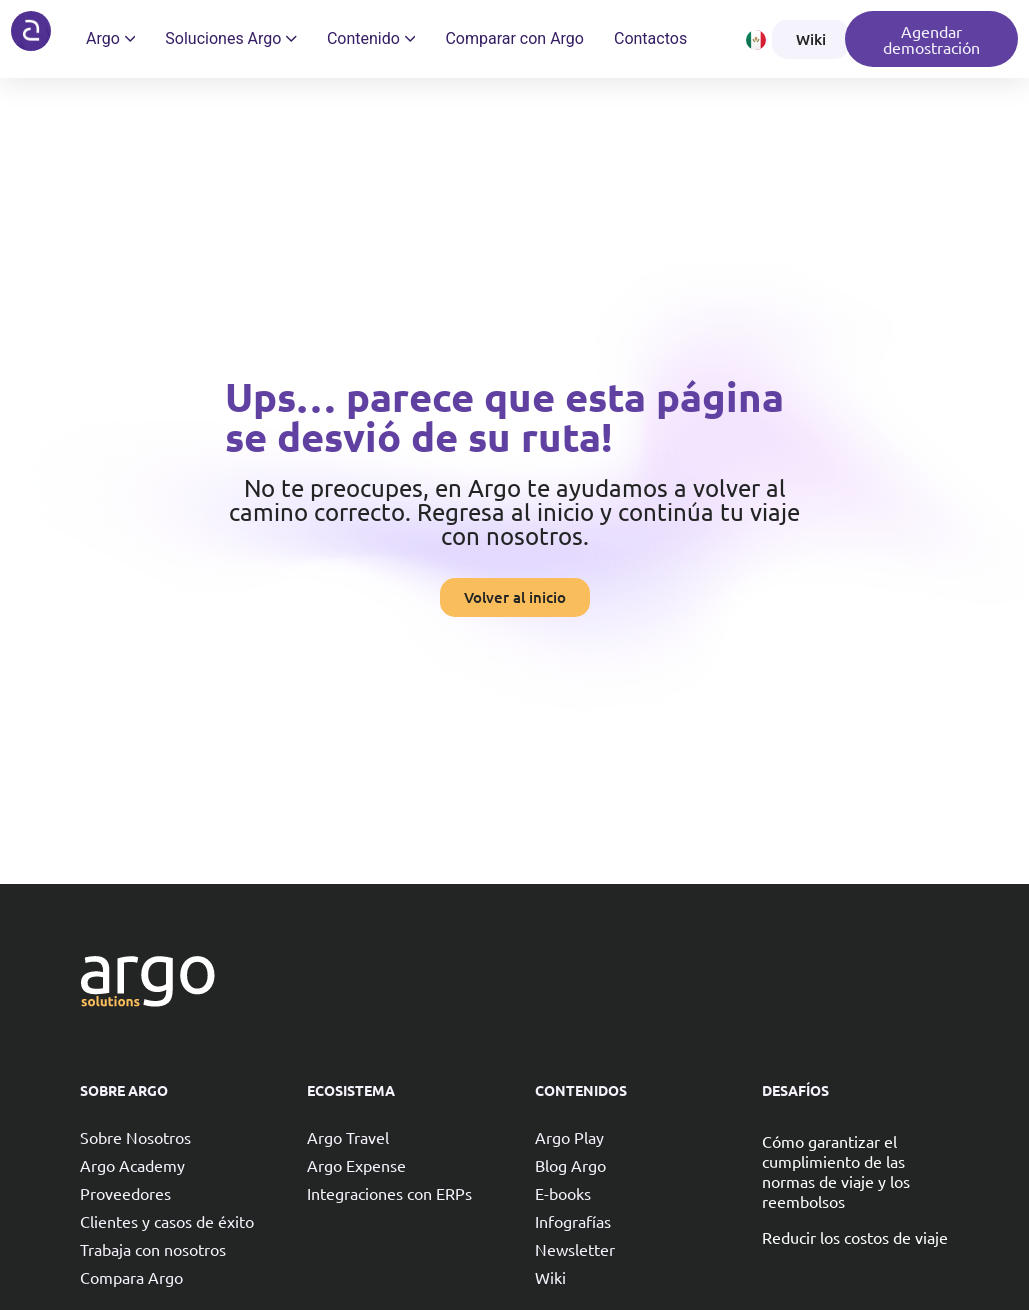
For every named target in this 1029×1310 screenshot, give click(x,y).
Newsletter (575, 1249)
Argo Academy (132, 1165)
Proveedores (125, 1193)
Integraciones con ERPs (389, 1193)
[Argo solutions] (31, 31)
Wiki (550, 1277)
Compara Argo (131, 1277)
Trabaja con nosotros (153, 1249)
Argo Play (569, 1137)
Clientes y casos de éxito (167, 1221)
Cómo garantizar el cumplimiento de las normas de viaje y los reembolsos (836, 1171)
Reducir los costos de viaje (855, 1237)
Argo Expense (356, 1165)
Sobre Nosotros (135, 1137)
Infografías (573, 1221)
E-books (563, 1193)
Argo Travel (348, 1137)
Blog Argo (570, 1165)
